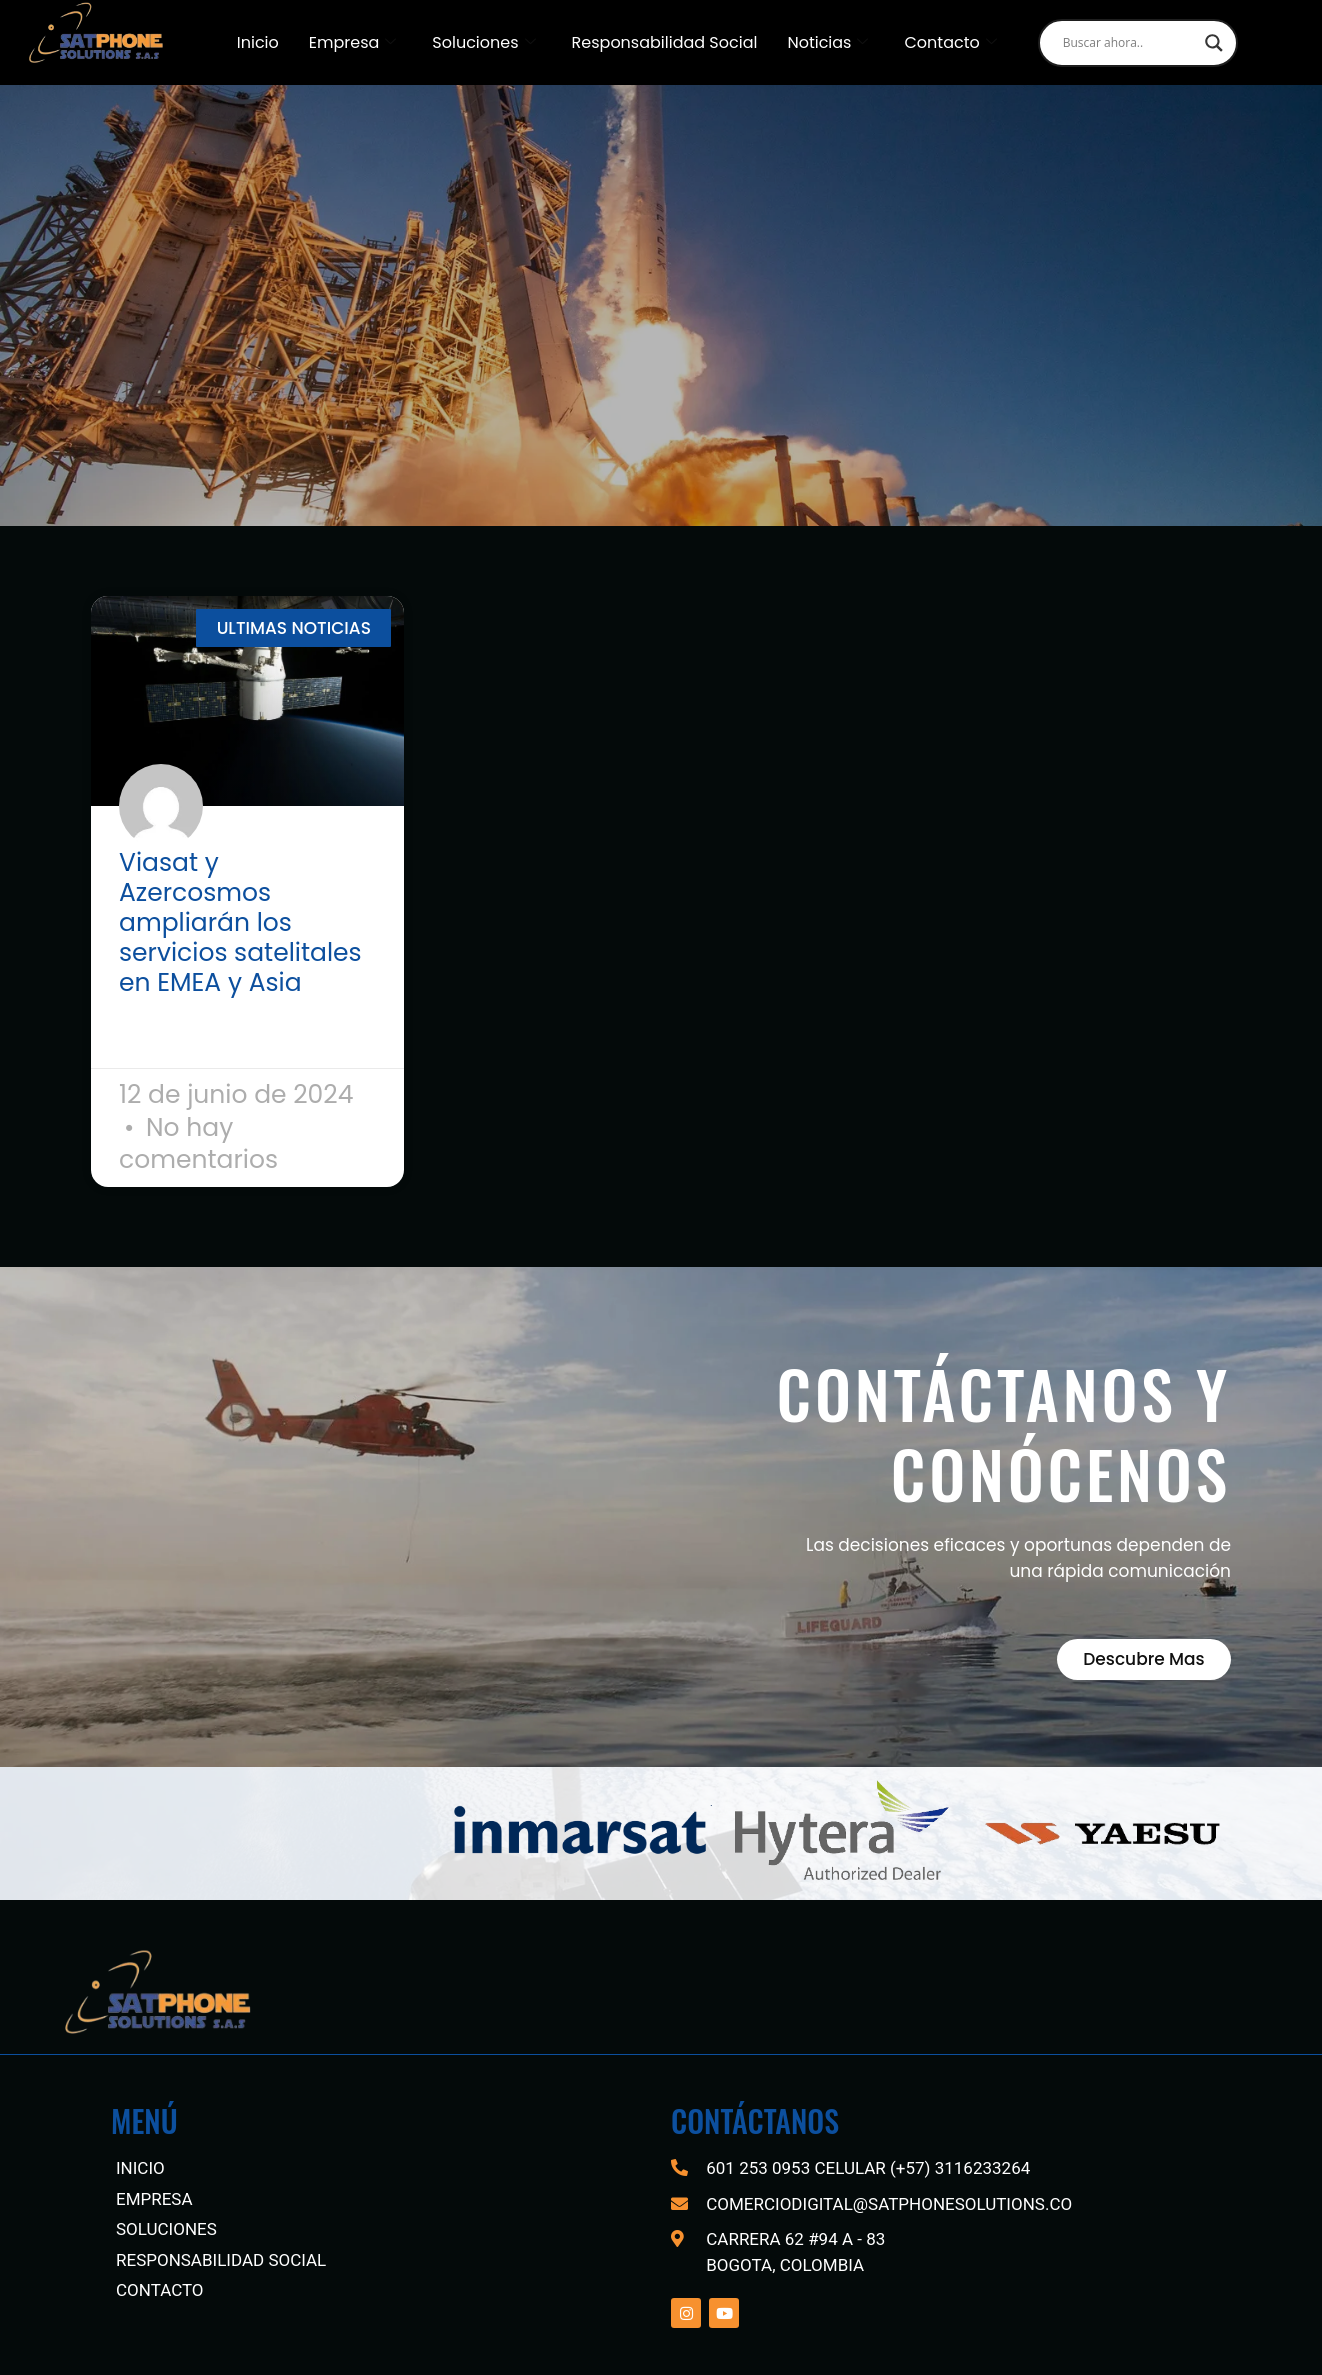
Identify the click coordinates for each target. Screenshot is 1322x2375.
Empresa (353, 42)
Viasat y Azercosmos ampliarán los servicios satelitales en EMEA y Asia (240, 922)
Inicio (258, 42)
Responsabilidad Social (665, 42)
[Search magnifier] (1214, 43)
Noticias (827, 42)
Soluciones (483, 42)
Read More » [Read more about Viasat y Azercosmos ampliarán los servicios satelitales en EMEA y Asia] (173, 1035)
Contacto (950, 42)
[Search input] (1129, 43)
